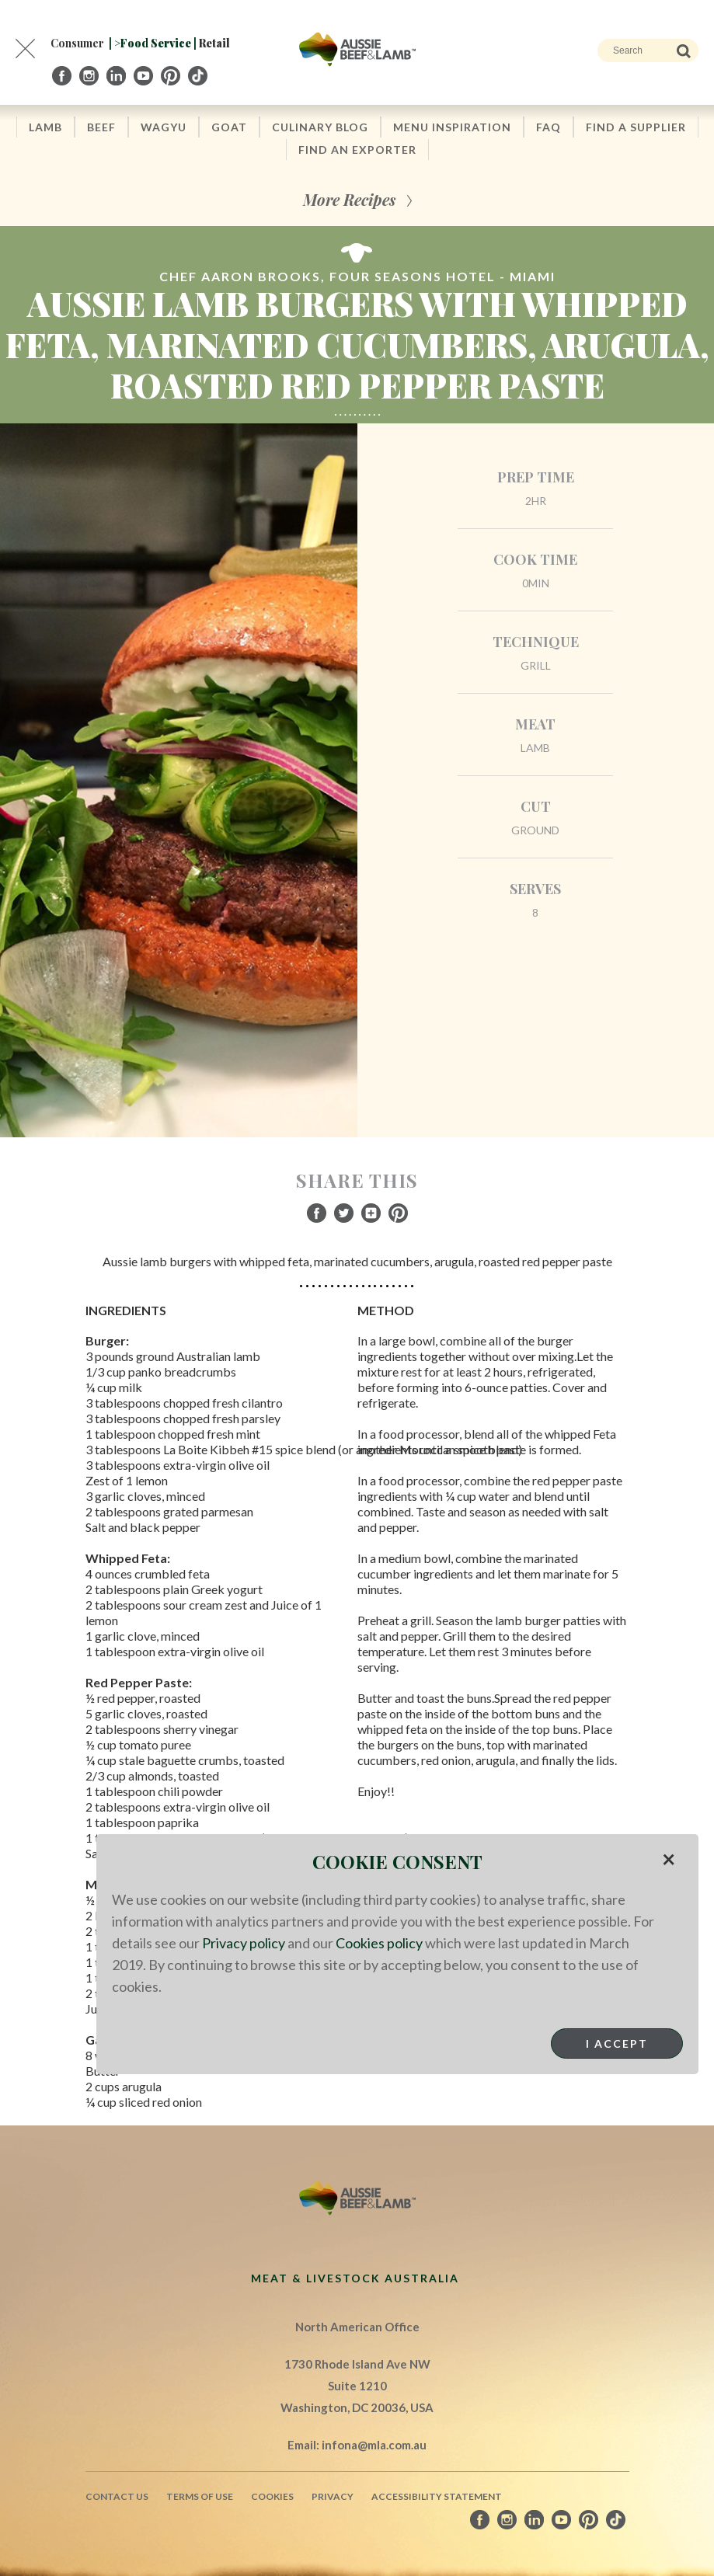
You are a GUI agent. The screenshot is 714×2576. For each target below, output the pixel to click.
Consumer (77, 43)
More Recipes (349, 199)
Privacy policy (243, 1942)
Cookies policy (379, 1942)
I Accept (617, 2043)
